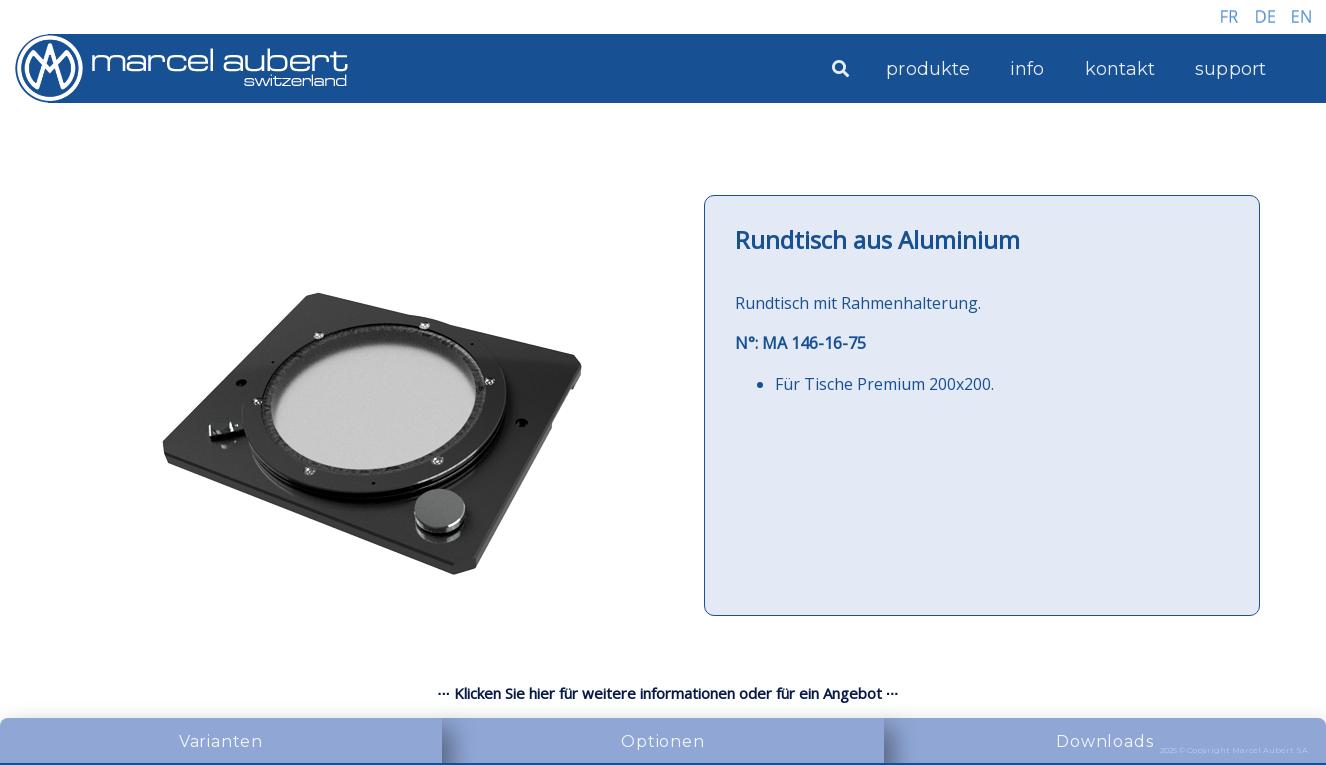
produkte (928, 69)
